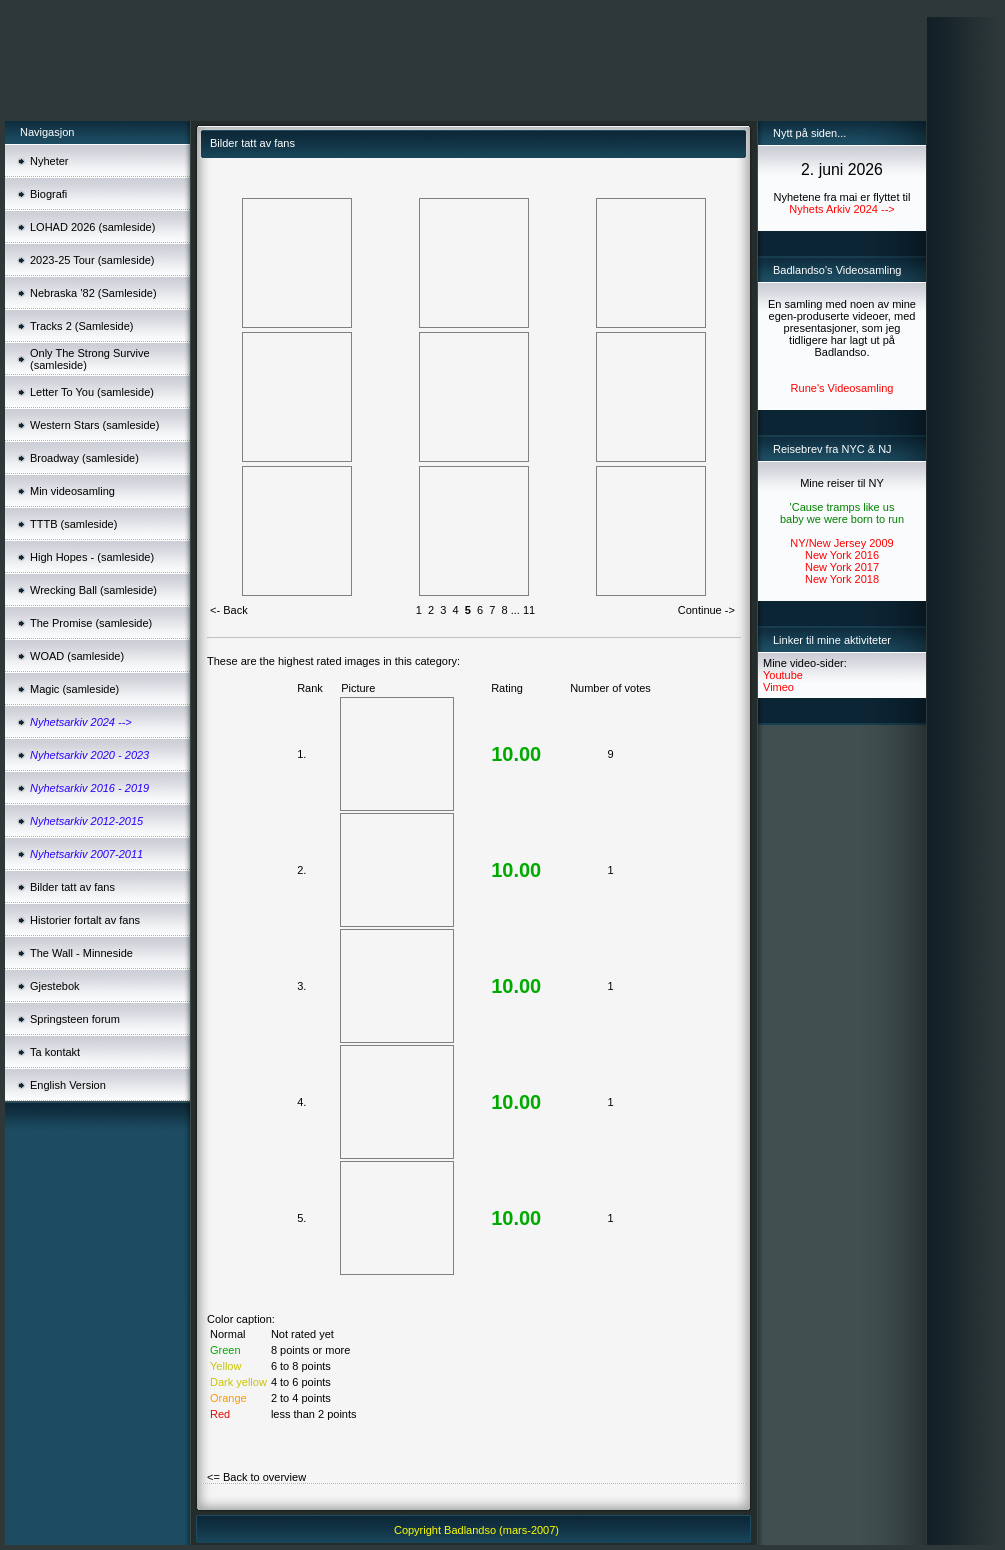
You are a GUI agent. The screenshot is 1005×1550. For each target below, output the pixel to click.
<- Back (229, 610)
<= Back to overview (256, 1477)
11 (529, 610)
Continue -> (706, 610)
